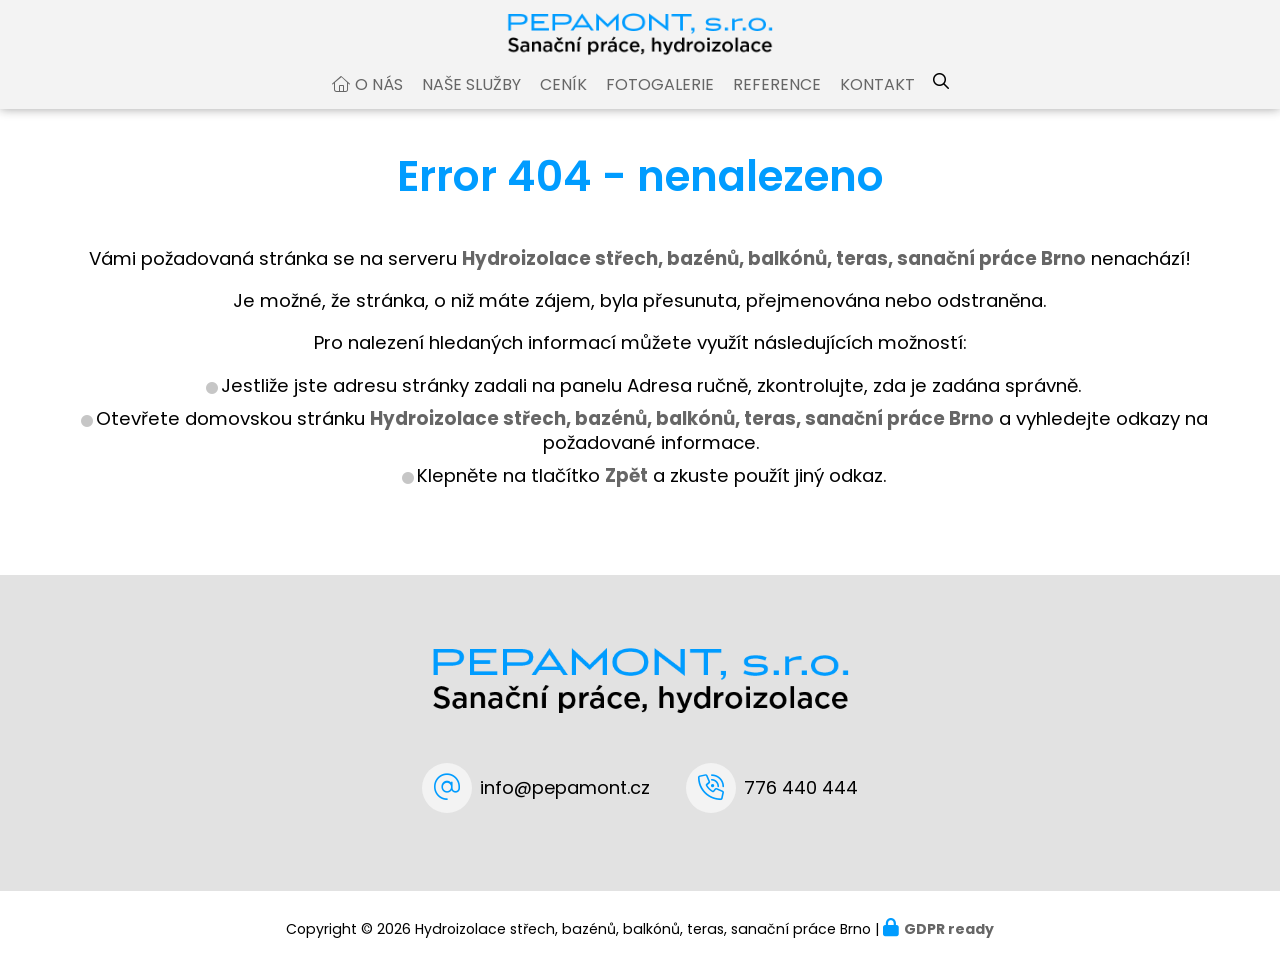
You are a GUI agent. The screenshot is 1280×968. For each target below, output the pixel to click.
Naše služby (471, 103)
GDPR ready (949, 929)
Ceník (563, 103)
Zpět (626, 494)
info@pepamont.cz (565, 787)
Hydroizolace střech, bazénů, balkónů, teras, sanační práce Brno (682, 437)
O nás (379, 103)
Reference (777, 103)
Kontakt (877, 103)
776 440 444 (801, 787)
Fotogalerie (660, 103)
